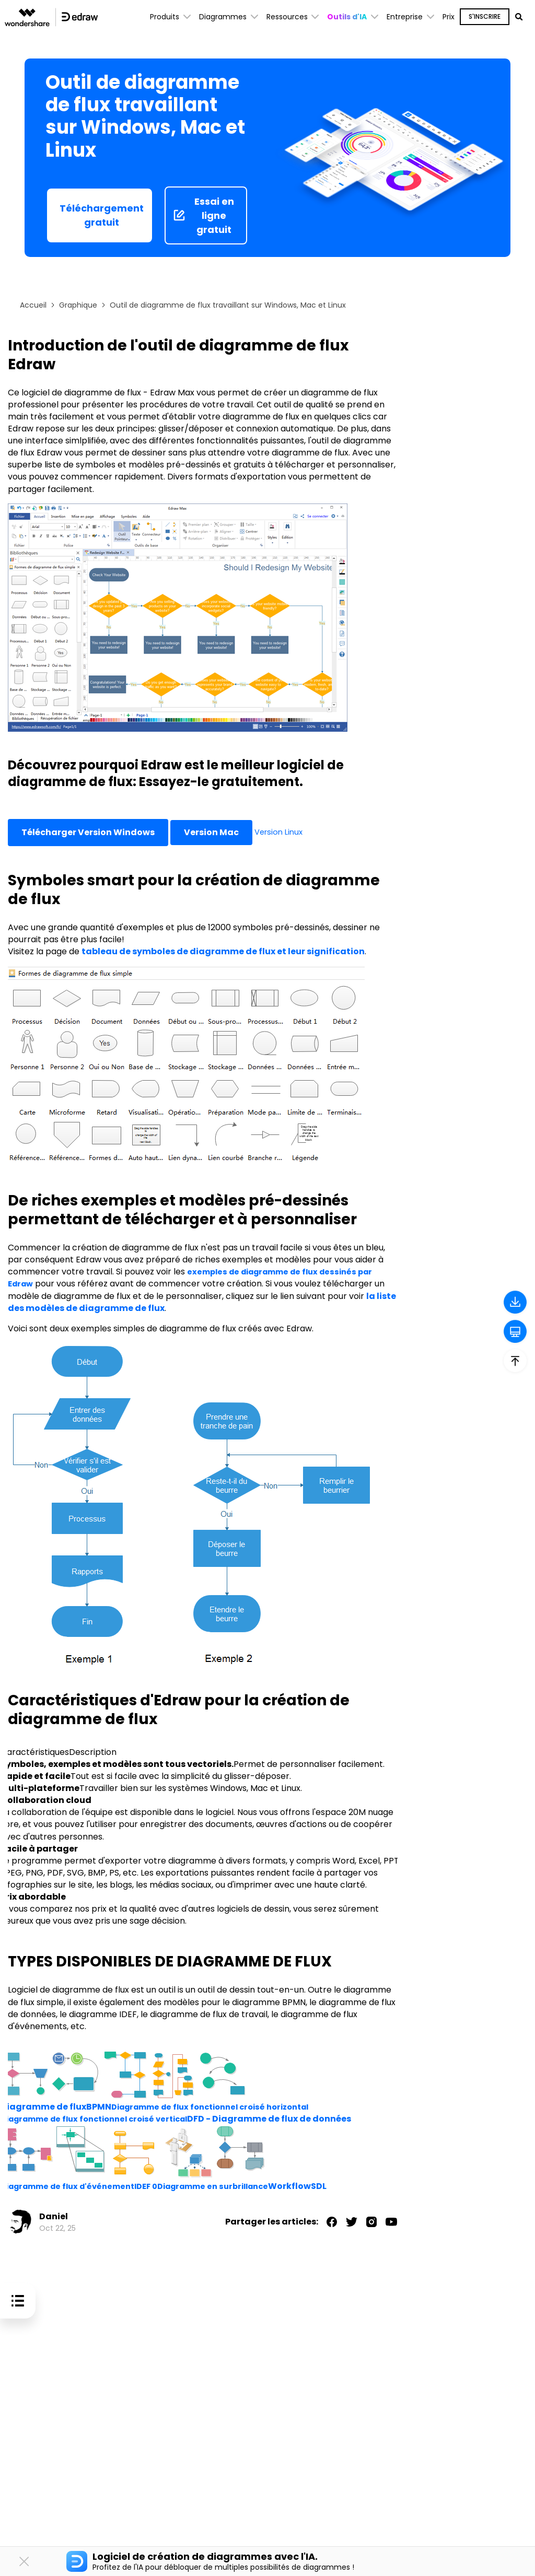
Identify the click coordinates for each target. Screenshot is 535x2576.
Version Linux (280, 832)
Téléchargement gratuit (102, 215)
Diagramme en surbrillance (233, 2186)
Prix (449, 16)
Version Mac (211, 832)
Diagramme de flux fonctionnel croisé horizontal (219, 2107)
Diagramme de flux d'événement (74, 2186)
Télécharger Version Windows (88, 832)
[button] (352, 17)
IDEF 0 (159, 2186)
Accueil (33, 305)
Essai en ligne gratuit (203, 215)
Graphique (78, 305)
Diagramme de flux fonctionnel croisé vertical (103, 2119)
